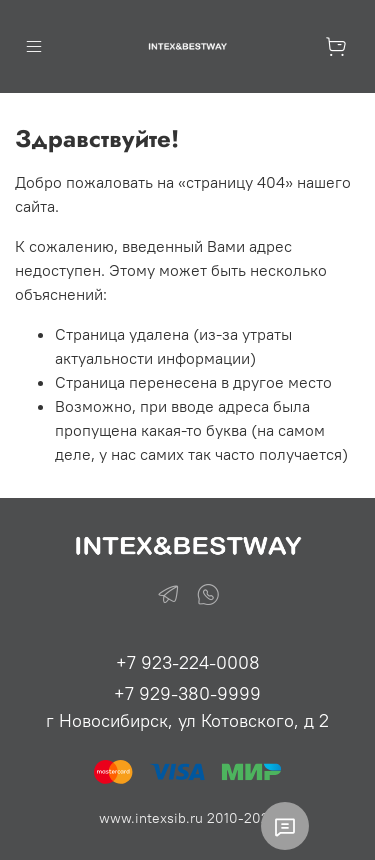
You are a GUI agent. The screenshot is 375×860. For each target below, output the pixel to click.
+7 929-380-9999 (187, 693)
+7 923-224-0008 (188, 662)
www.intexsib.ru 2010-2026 (188, 818)
